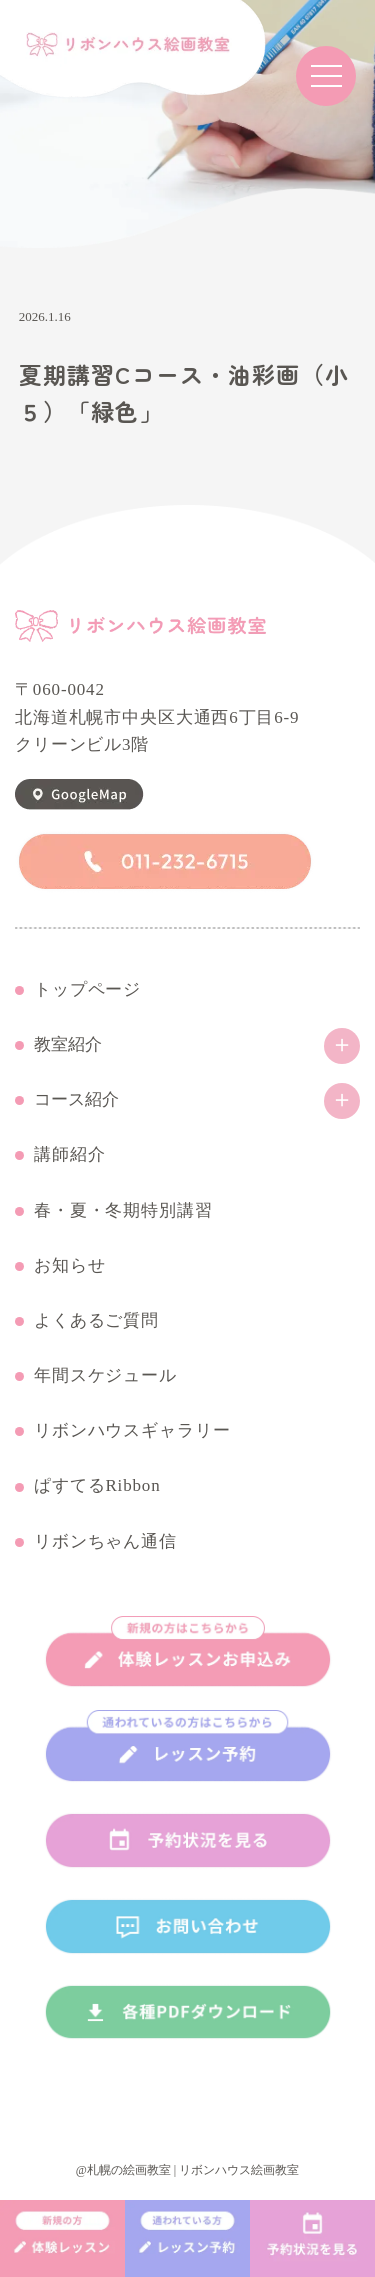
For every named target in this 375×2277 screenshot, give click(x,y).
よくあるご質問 (96, 1321)
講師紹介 (69, 1155)
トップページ (87, 990)
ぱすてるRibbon (97, 1486)
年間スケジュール (105, 1376)
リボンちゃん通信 (105, 1542)
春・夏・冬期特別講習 (123, 1211)
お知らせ (69, 1266)
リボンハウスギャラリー (132, 1431)
